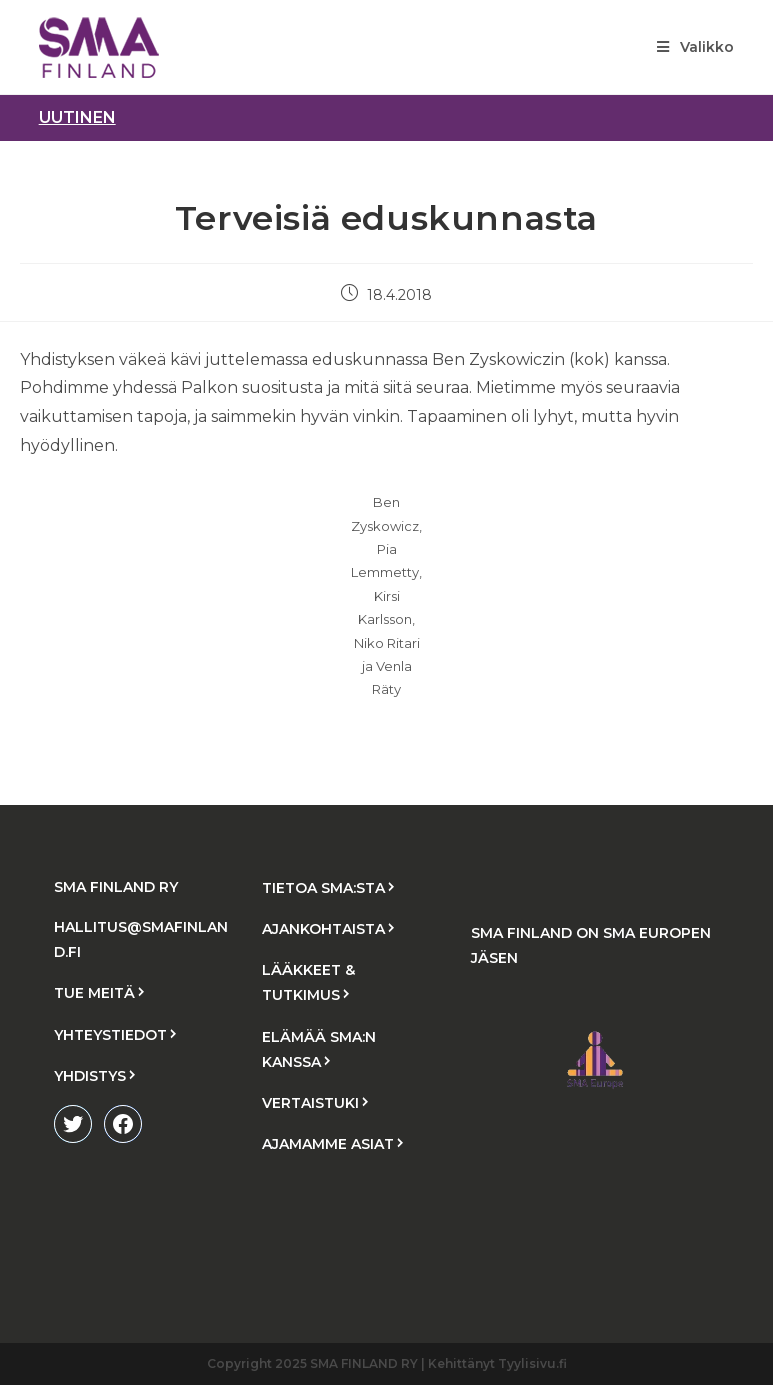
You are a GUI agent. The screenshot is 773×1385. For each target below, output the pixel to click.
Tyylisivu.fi (532, 1363)
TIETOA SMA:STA (323, 888)
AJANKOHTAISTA (323, 929)
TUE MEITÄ (94, 993)
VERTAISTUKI (310, 1103)
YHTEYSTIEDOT (110, 1035)
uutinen (77, 117)
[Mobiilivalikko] (695, 47)
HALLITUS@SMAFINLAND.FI (141, 939)
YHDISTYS (90, 1076)
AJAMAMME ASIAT (328, 1144)
